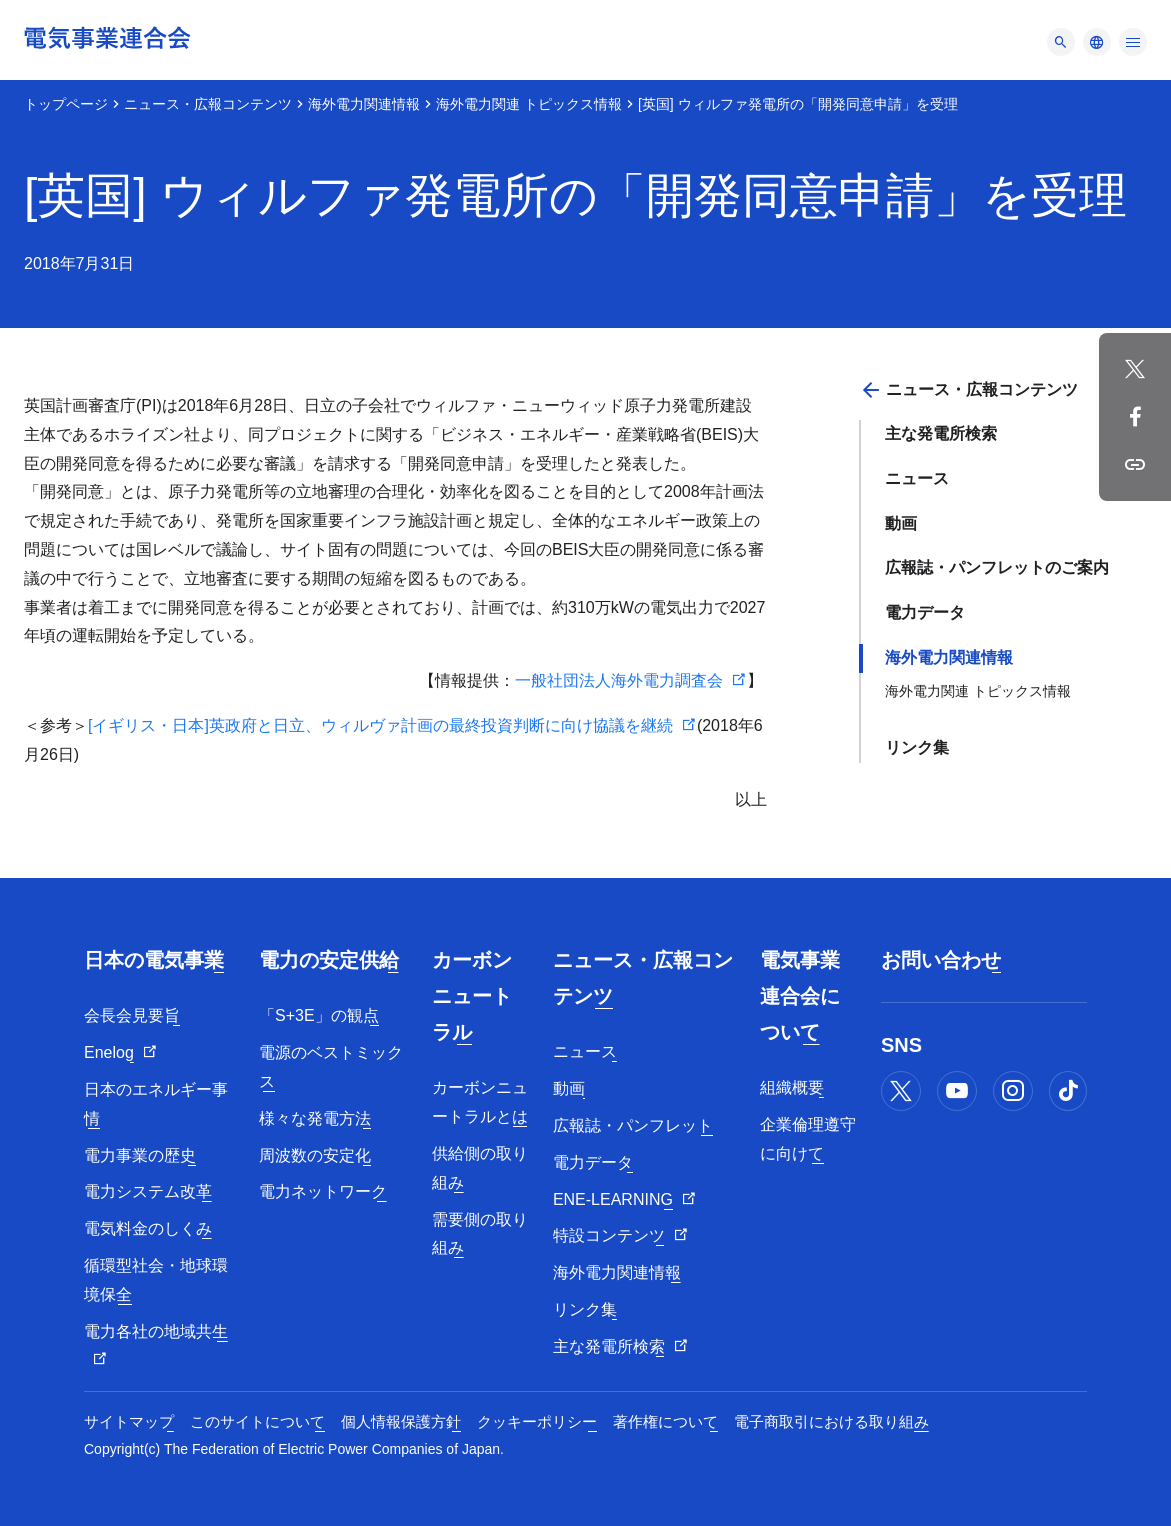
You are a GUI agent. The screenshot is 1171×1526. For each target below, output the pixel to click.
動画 (901, 523)
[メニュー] (1061, 42)
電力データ (925, 612)
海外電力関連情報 (364, 104)
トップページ (66, 104)
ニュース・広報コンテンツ (208, 104)
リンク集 (917, 747)
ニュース (917, 478)
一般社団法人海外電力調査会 (619, 680)
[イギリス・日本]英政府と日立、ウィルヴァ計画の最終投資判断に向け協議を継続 (380, 725)
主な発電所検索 (941, 433)
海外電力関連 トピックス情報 (529, 104)
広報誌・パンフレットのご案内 (997, 567)
